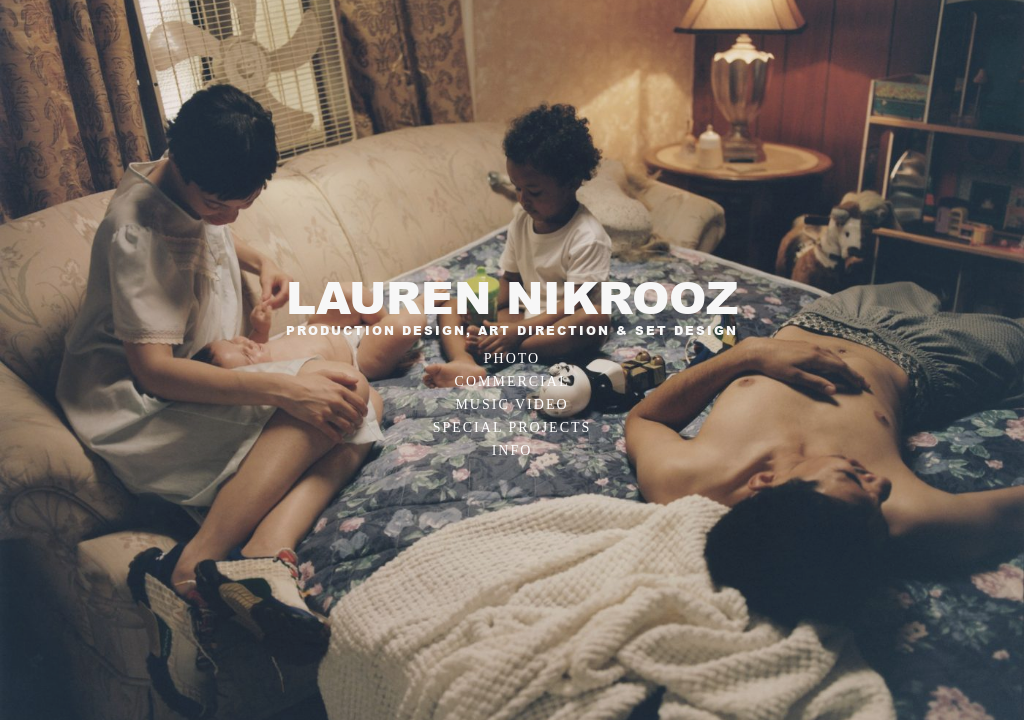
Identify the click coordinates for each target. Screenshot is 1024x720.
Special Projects (512, 427)
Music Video (511, 404)
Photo (512, 358)
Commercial (512, 381)
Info (512, 450)
